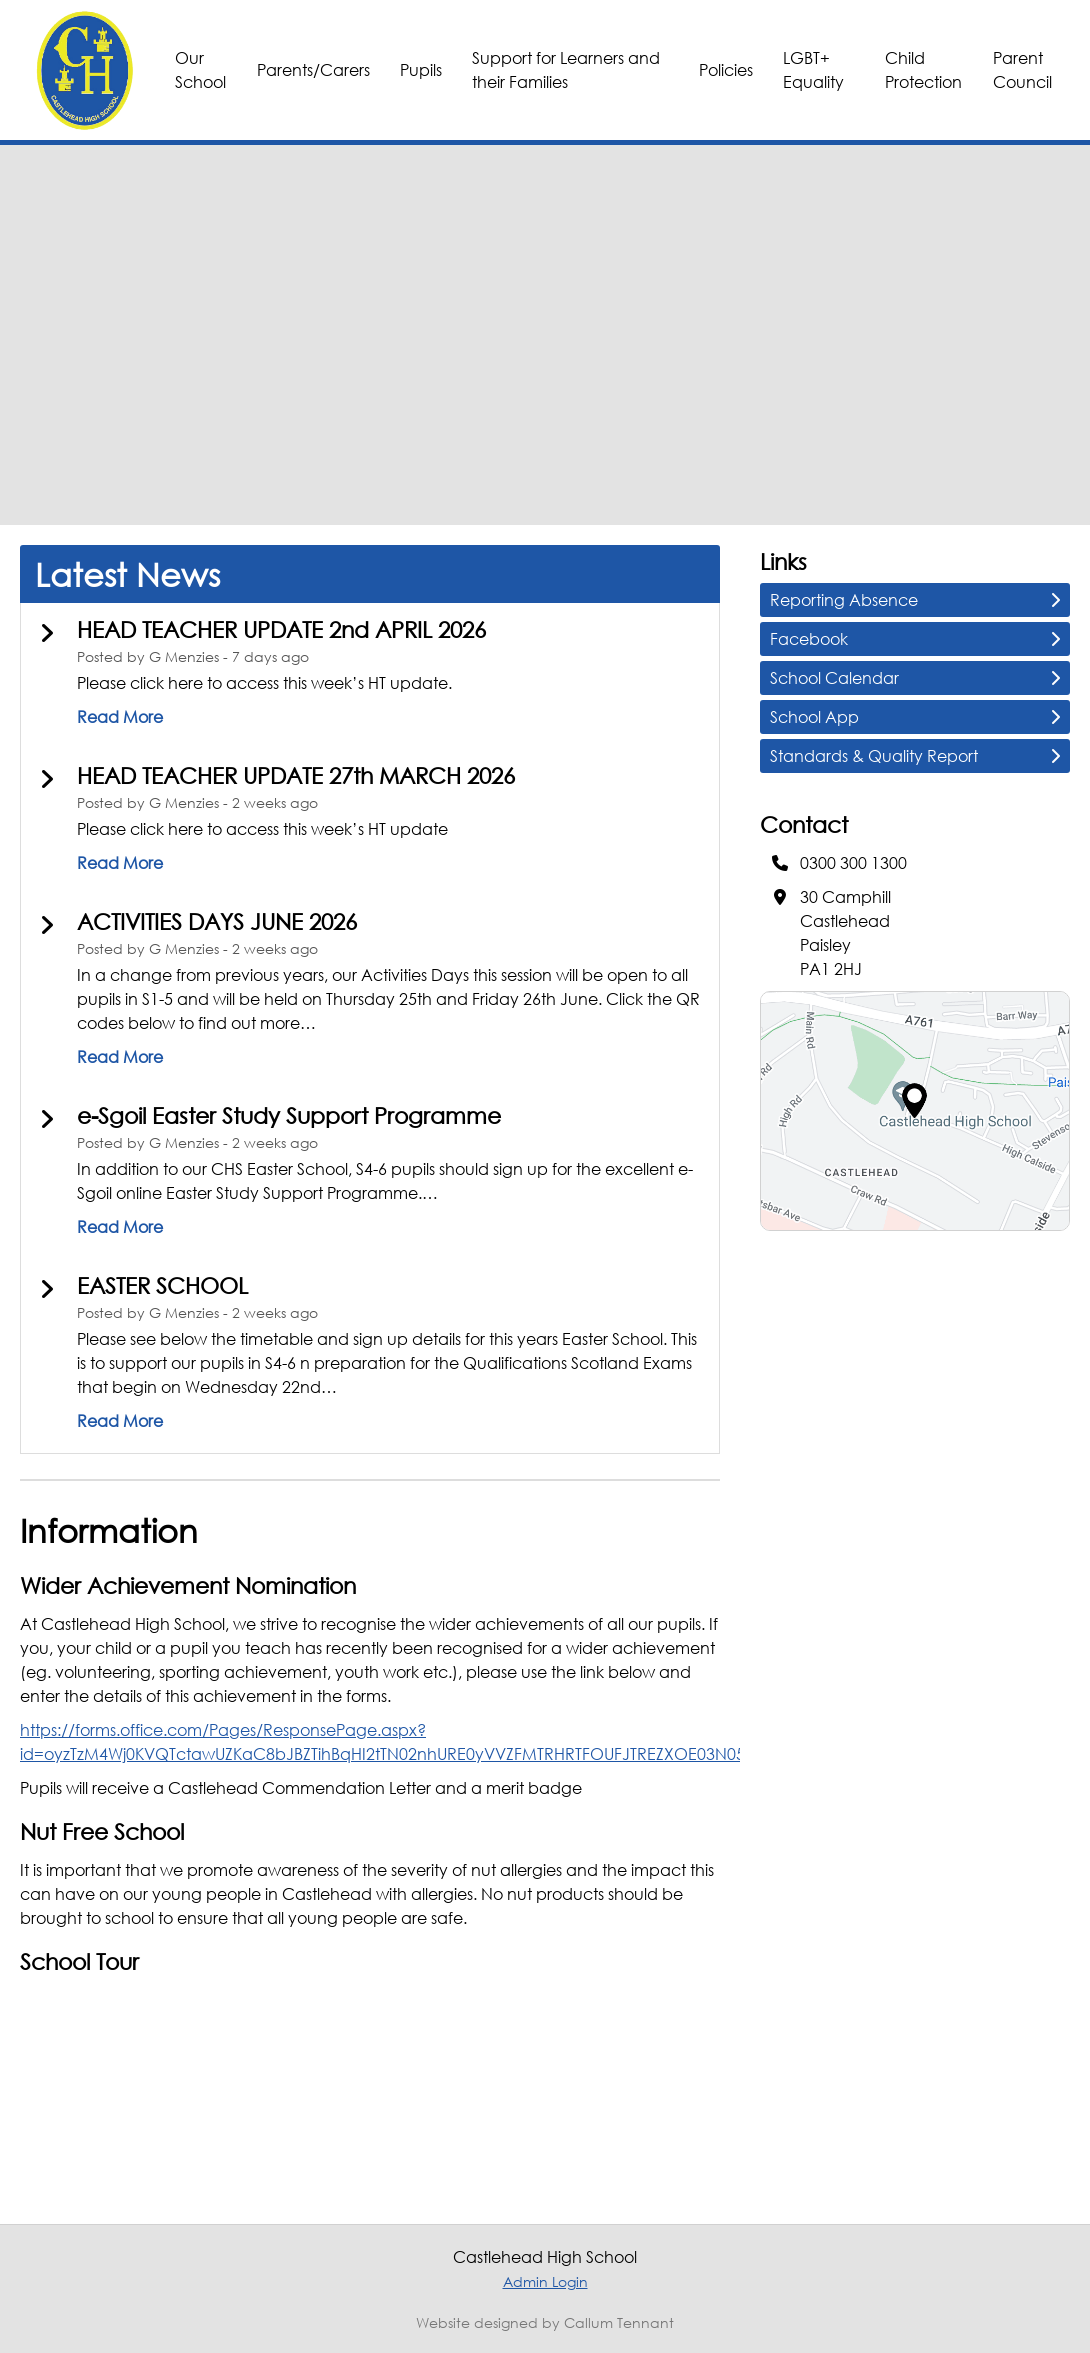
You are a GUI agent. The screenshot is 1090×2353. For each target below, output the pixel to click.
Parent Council (1022, 69)
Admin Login (545, 2281)
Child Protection (923, 69)
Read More (120, 716)
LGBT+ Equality (813, 69)
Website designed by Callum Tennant (545, 2322)
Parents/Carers (313, 69)
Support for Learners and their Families (566, 69)
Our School (200, 69)
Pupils (421, 69)
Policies (726, 69)
